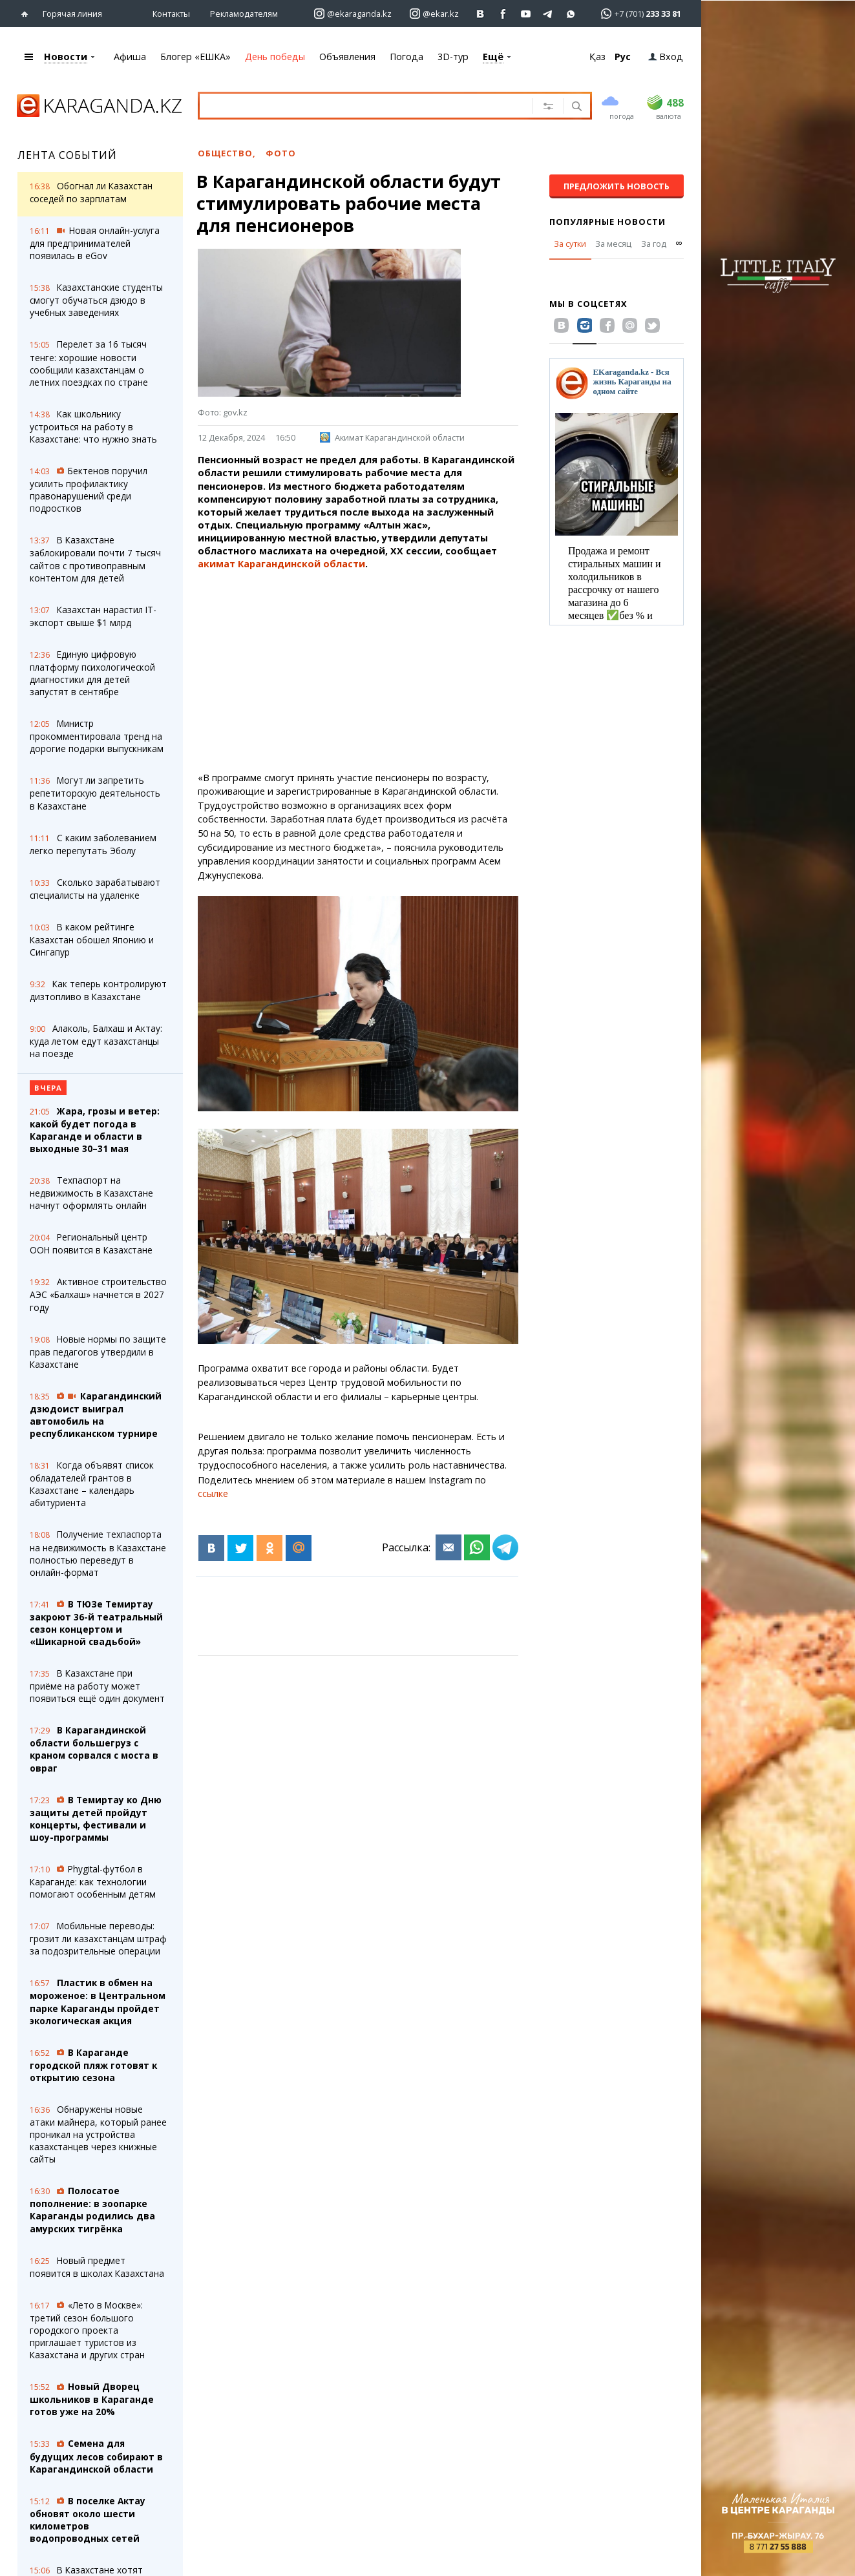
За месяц (613, 243)
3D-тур (453, 56)
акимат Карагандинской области (281, 564)
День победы (275, 56)
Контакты (171, 13)
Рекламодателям (244, 13)
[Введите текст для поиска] (361, 105)
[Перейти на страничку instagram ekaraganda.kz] (353, 14)
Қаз (597, 56)
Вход (665, 56)
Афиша (130, 56)
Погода (406, 56)
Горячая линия (72, 13)
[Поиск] (575, 107)
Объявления (347, 56)
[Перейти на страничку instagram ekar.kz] (434, 14)
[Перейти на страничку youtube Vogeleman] (526, 14)
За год (653, 243)
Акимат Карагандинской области (392, 437)
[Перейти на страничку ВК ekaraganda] (480, 14)
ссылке (213, 1493)
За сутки (570, 243)
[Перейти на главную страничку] (27, 13)
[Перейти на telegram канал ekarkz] (548, 14)
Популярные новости (607, 221)
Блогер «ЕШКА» (195, 56)
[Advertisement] (358, 671)
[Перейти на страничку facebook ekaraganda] (503, 14)
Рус (623, 56)
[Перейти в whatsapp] (636, 13)
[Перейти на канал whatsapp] (571, 14)
